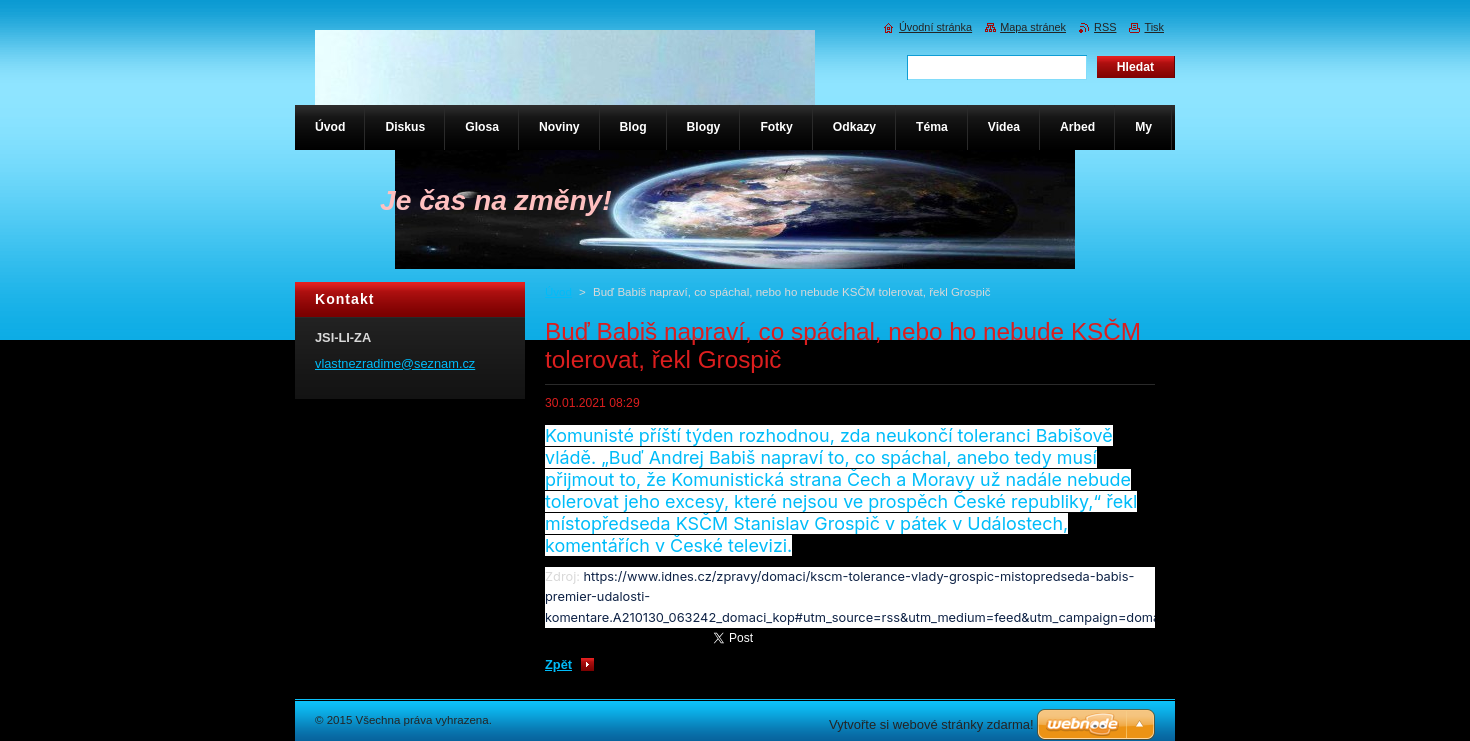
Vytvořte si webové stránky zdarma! (931, 724)
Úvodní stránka (935, 27)
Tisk (1154, 27)
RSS (1105, 27)
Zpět (558, 664)
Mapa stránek (1033, 27)
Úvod (558, 292)
